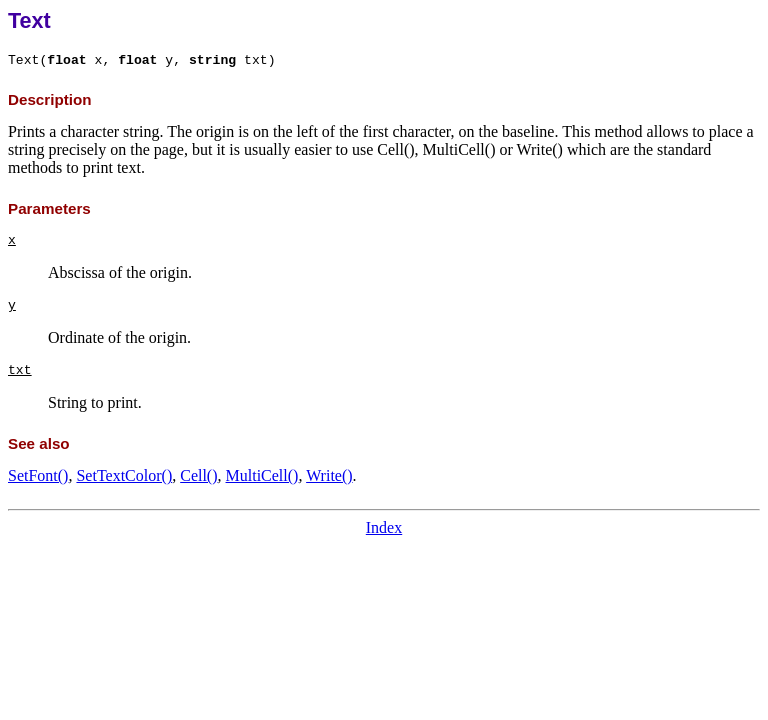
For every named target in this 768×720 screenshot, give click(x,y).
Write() (329, 475)
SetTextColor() (124, 475)
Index (384, 527)
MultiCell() (262, 475)
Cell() (198, 475)
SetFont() (38, 475)
